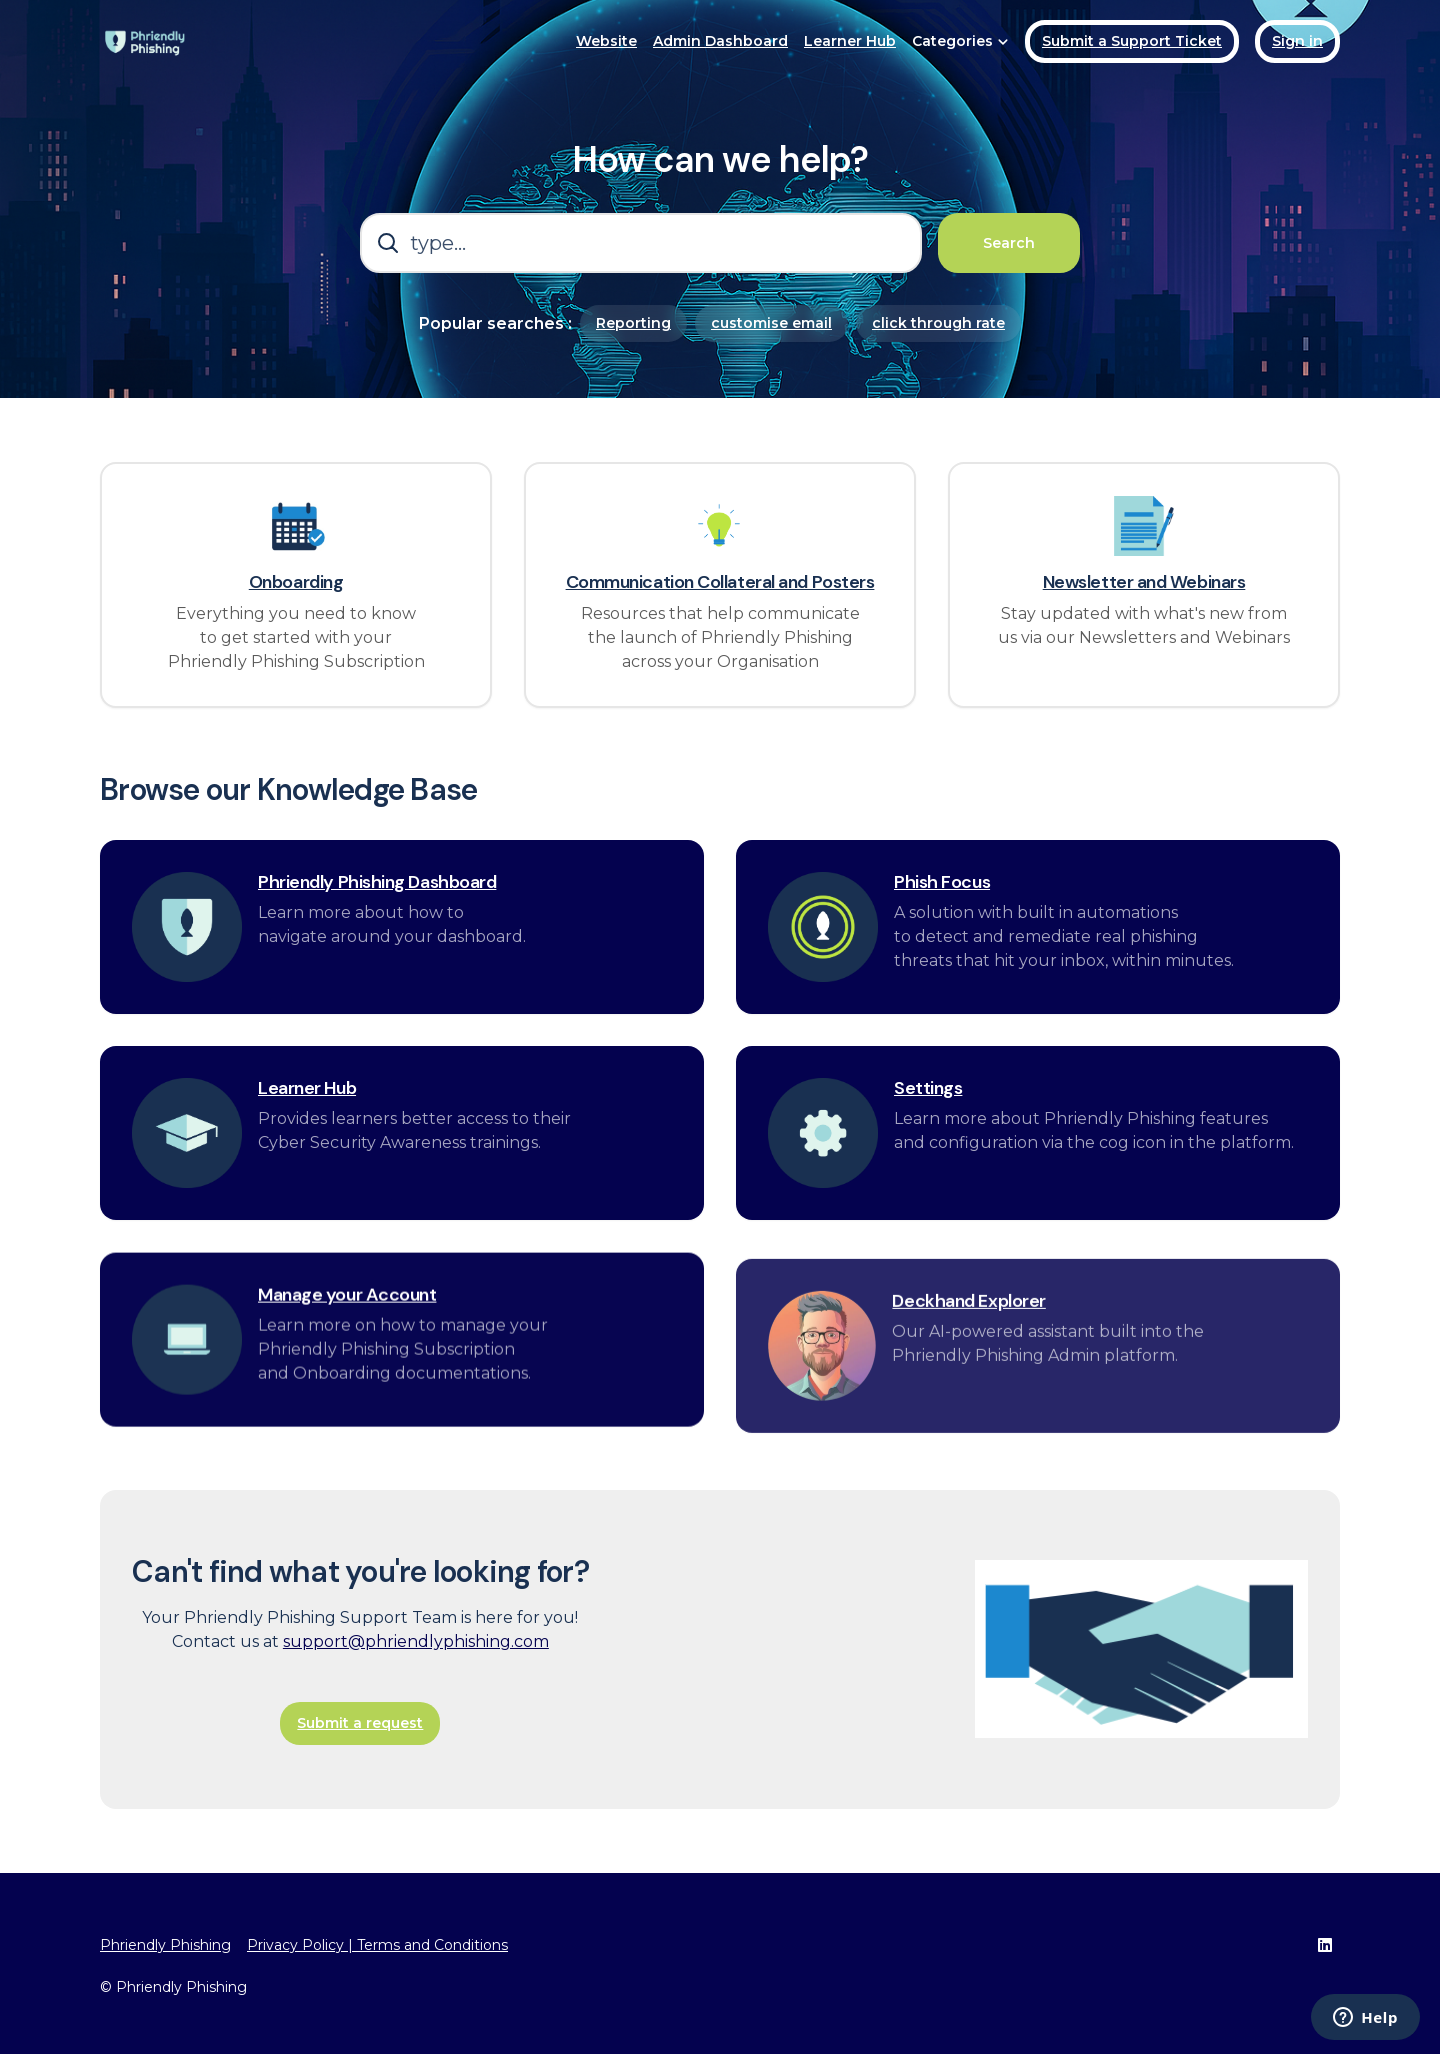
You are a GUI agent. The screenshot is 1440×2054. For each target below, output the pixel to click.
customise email (771, 323)
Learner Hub (850, 41)
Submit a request (360, 1762)
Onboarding (296, 583)
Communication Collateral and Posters (720, 583)
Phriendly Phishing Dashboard (377, 922)
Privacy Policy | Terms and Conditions (377, 1945)
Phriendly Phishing (165, 1945)
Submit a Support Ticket (1132, 41)
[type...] (641, 243)
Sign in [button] (1297, 41)
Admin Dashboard (720, 41)
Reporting (633, 323)
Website (606, 41)
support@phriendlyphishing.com (416, 1680)
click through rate (938, 323)
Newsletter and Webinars (1144, 583)
